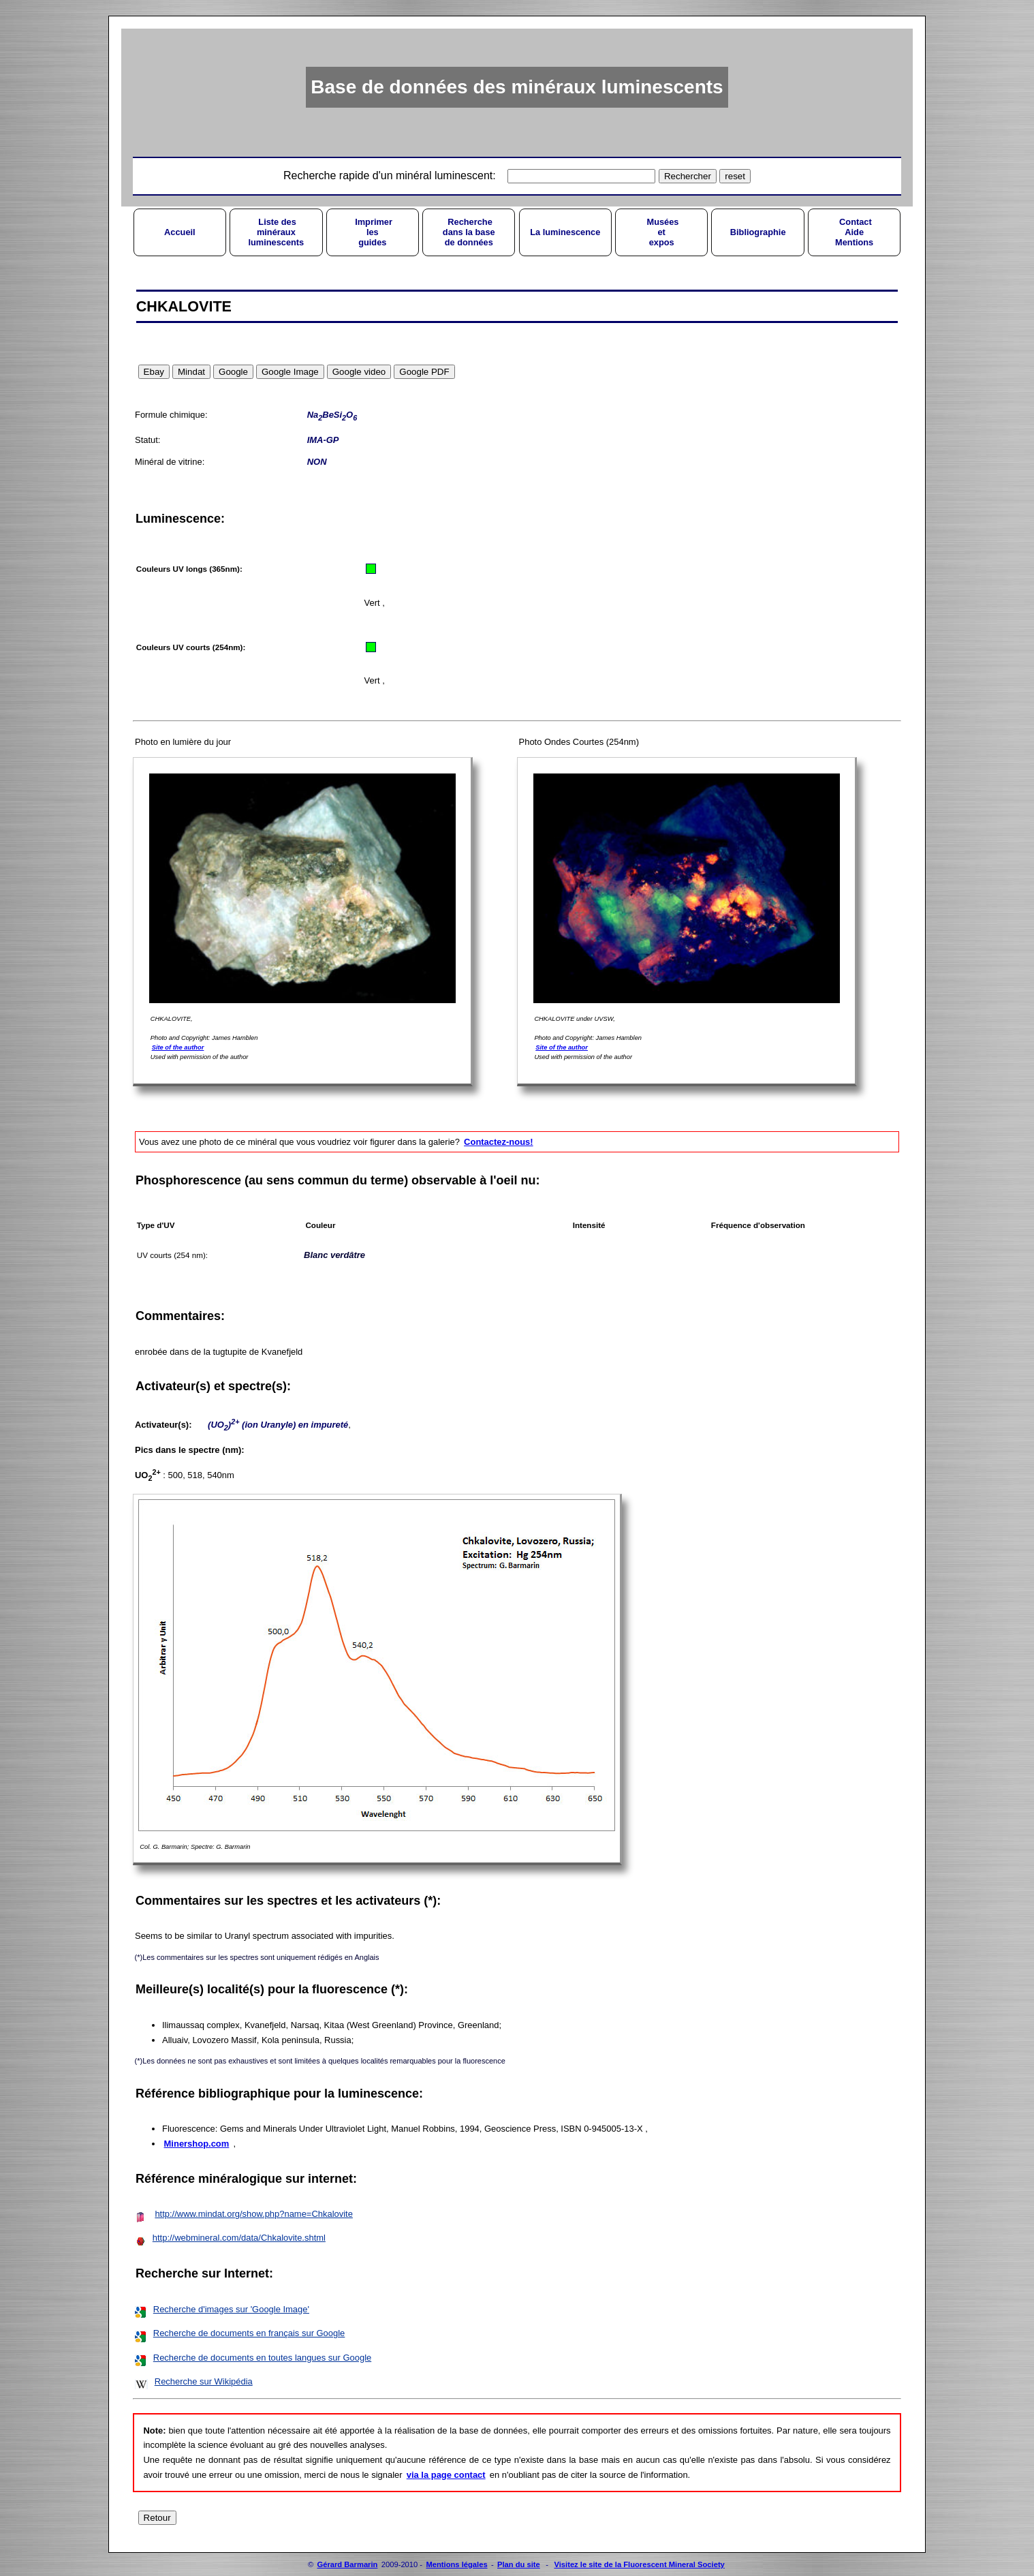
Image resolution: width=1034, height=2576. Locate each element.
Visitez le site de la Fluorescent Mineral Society (639, 2564)
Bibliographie (758, 232)
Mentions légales (456, 2564)
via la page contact (446, 2475)
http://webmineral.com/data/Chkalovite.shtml (239, 2238)
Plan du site (518, 2564)
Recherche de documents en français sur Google (249, 2333)
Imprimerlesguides (372, 232)
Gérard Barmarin (347, 2564)
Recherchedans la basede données (469, 232)
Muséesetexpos (661, 232)
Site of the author (178, 1047)
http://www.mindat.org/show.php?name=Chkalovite (254, 2214)
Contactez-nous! (498, 1142)
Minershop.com (197, 2143)
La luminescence (565, 232)
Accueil (179, 232)
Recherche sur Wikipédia (204, 2381)
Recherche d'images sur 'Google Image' (231, 2309)
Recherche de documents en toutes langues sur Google (262, 2357)
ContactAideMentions (854, 232)
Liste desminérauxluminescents (276, 232)
